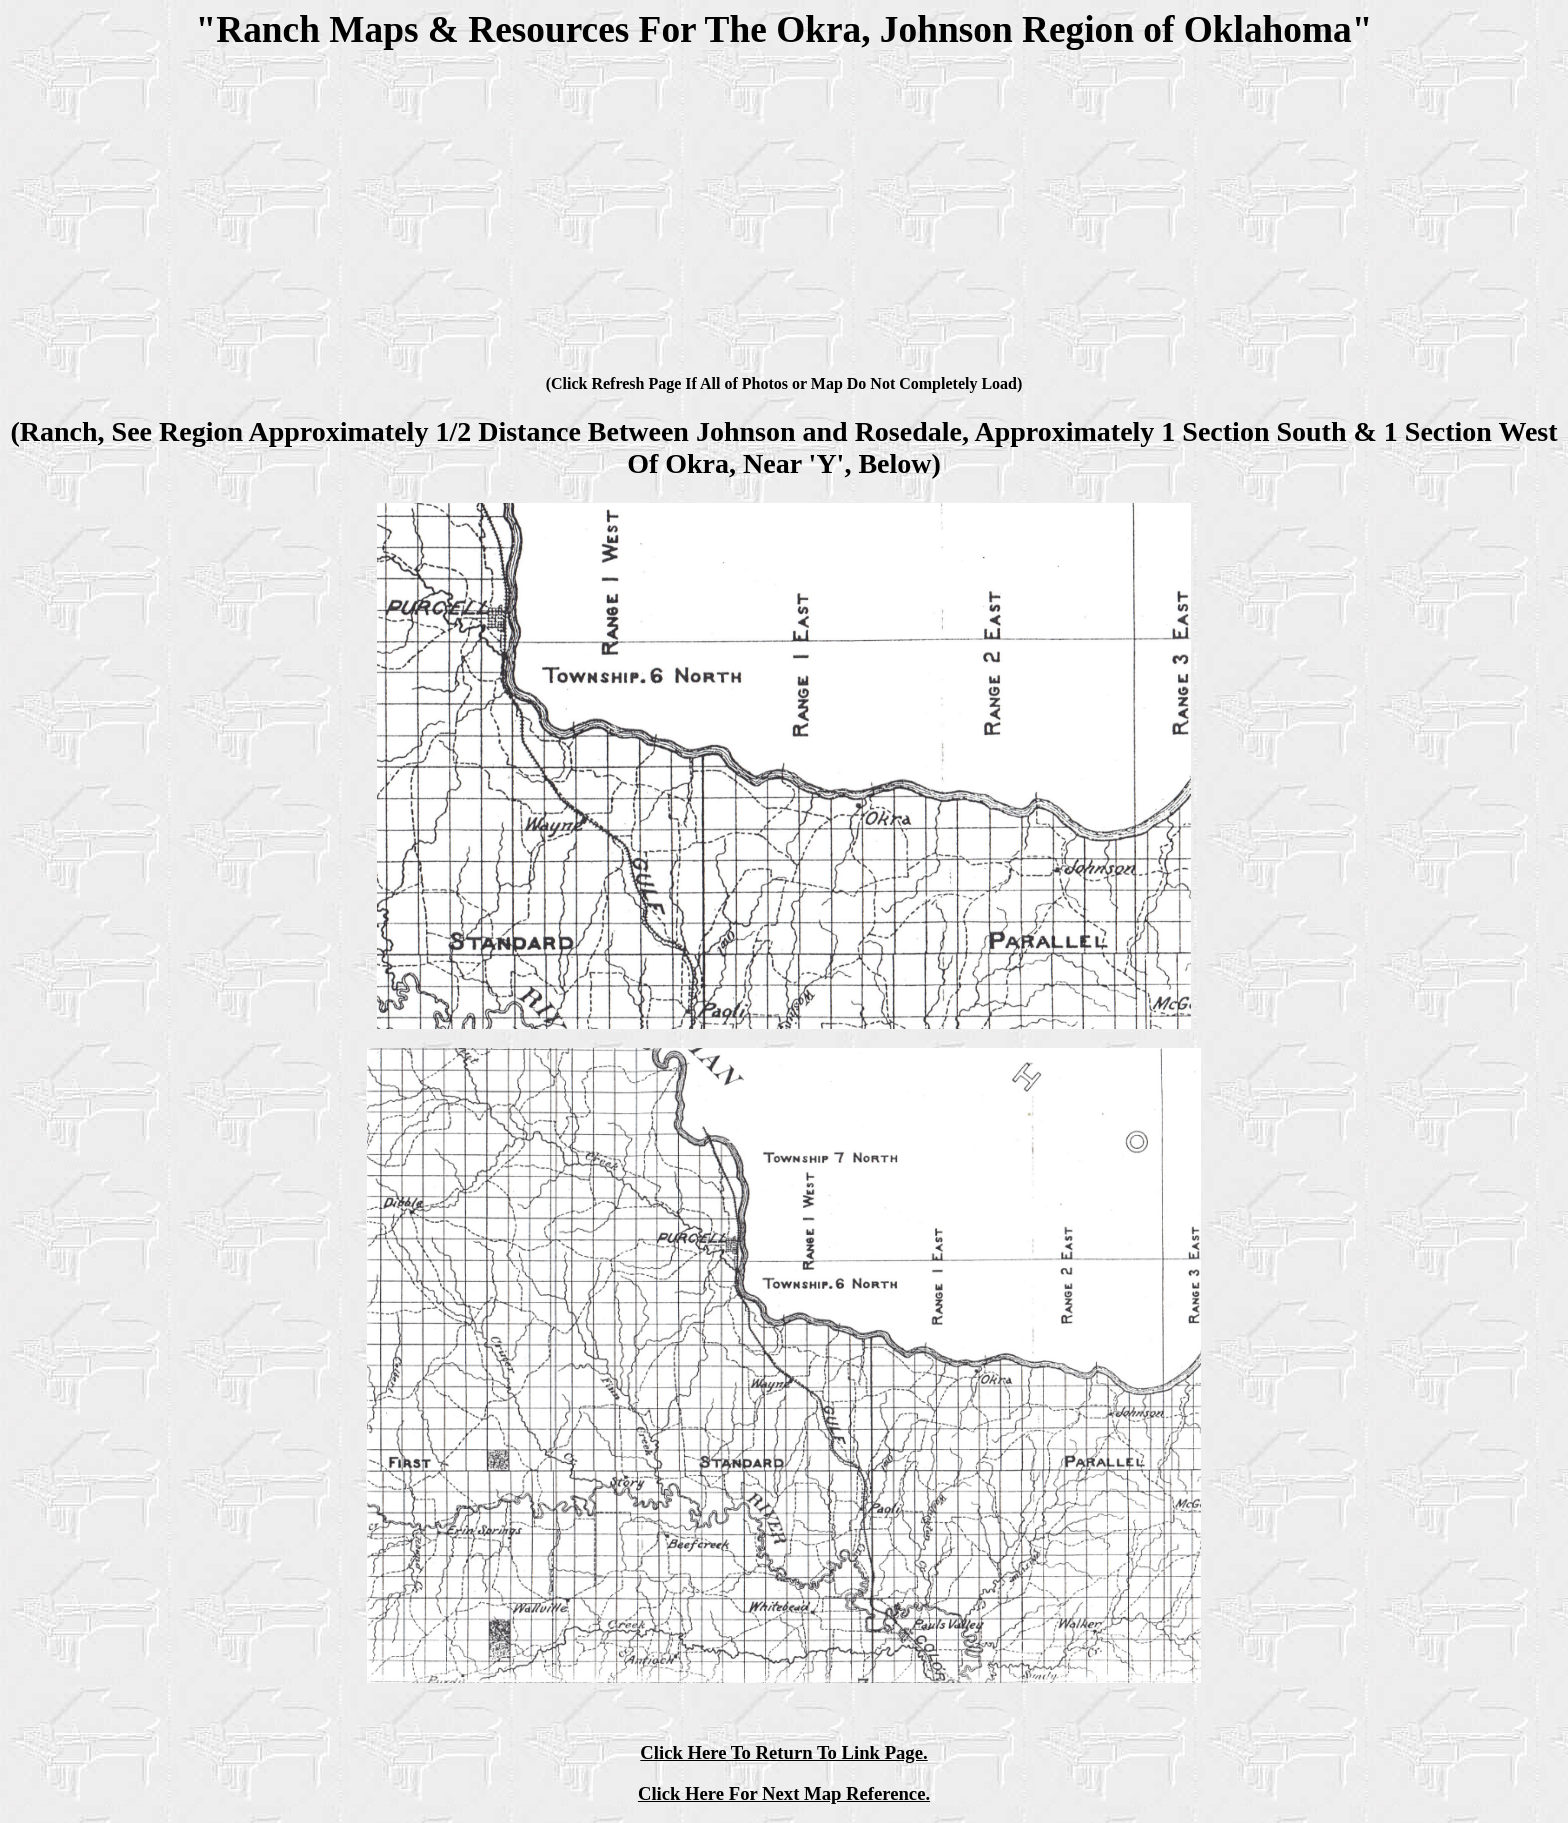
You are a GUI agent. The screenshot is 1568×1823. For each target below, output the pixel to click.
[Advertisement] (784, 216)
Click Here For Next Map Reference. (784, 1793)
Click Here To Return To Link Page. (783, 1752)
